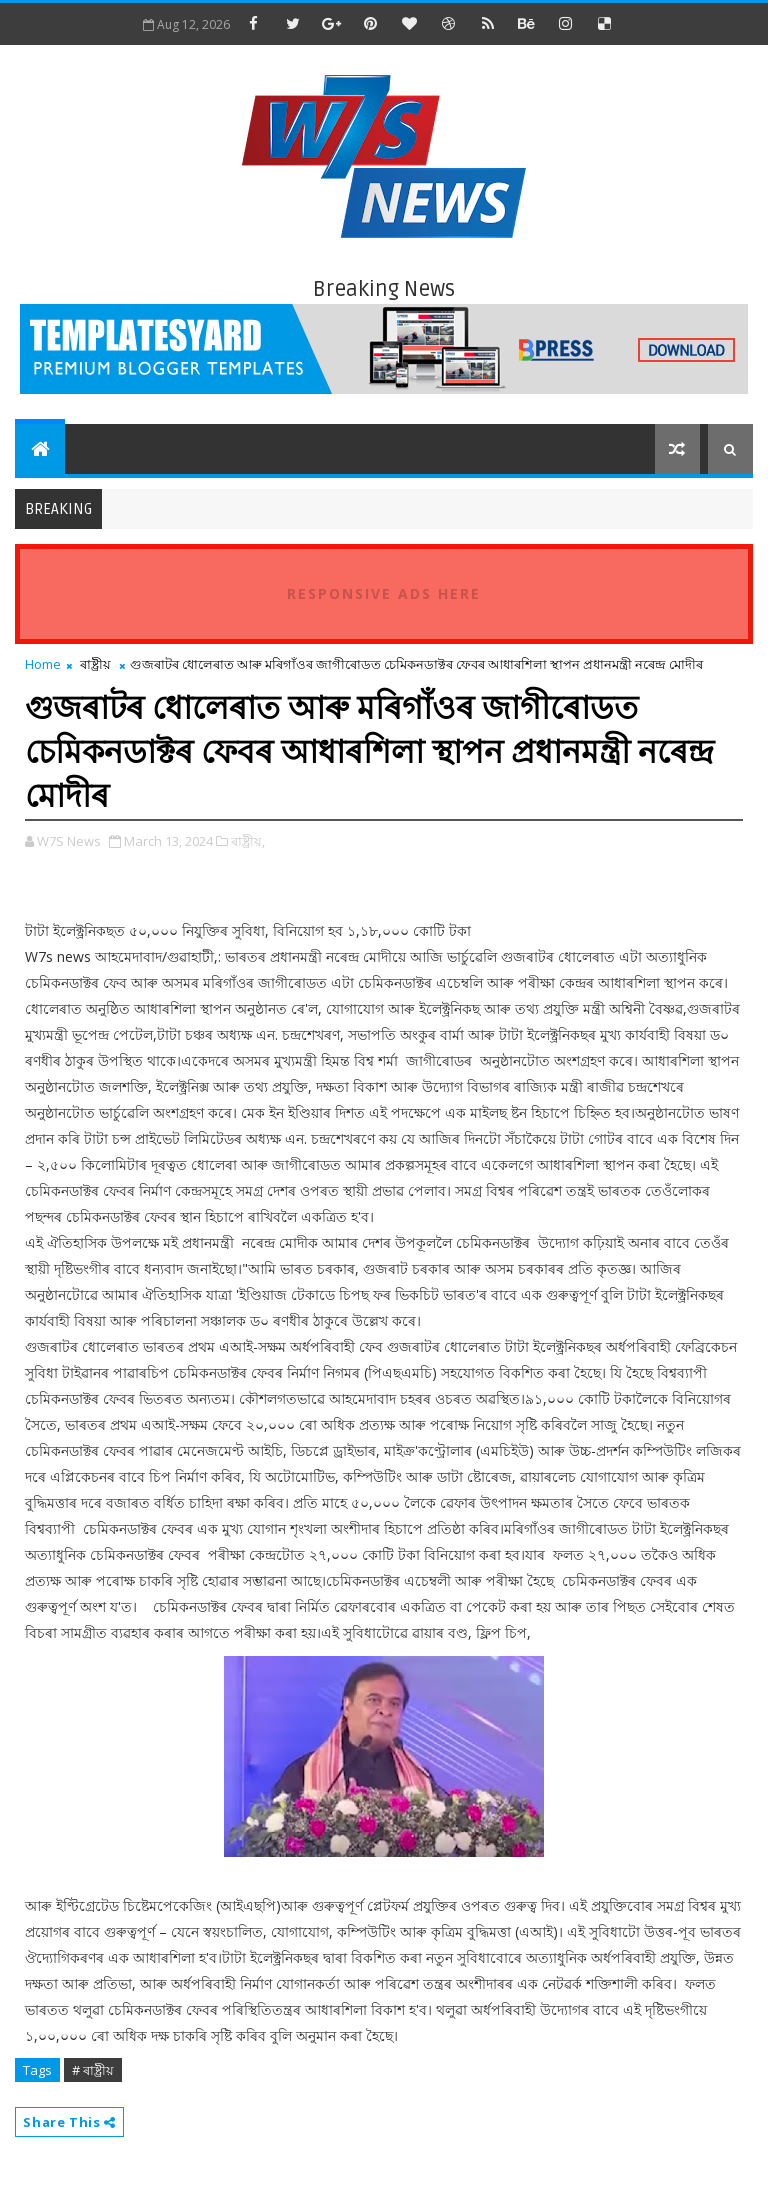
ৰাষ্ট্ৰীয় (95, 664)
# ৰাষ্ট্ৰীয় (93, 2070)
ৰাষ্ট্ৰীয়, (248, 841)
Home (43, 664)
